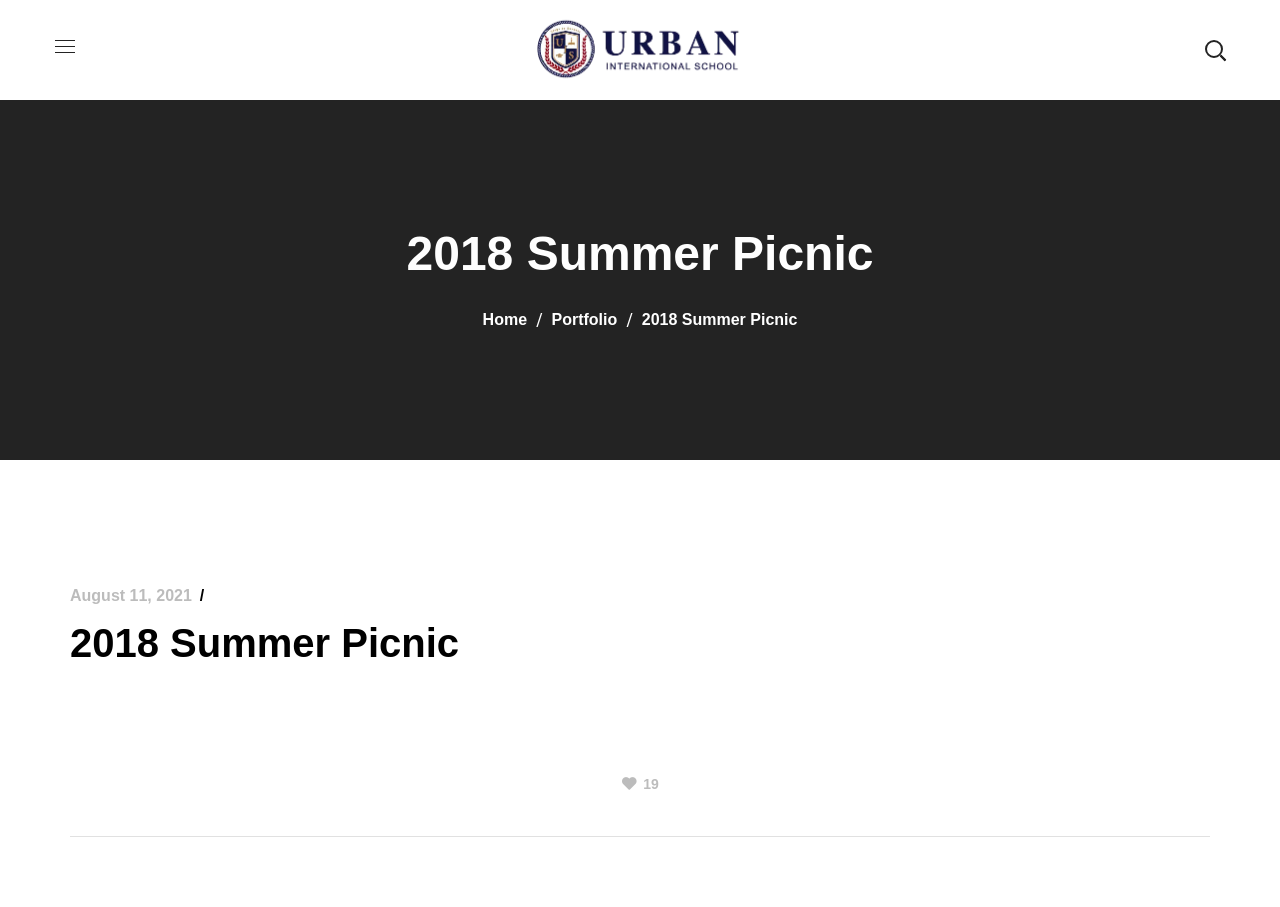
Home (505, 319)
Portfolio (585, 319)
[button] (1215, 50)
